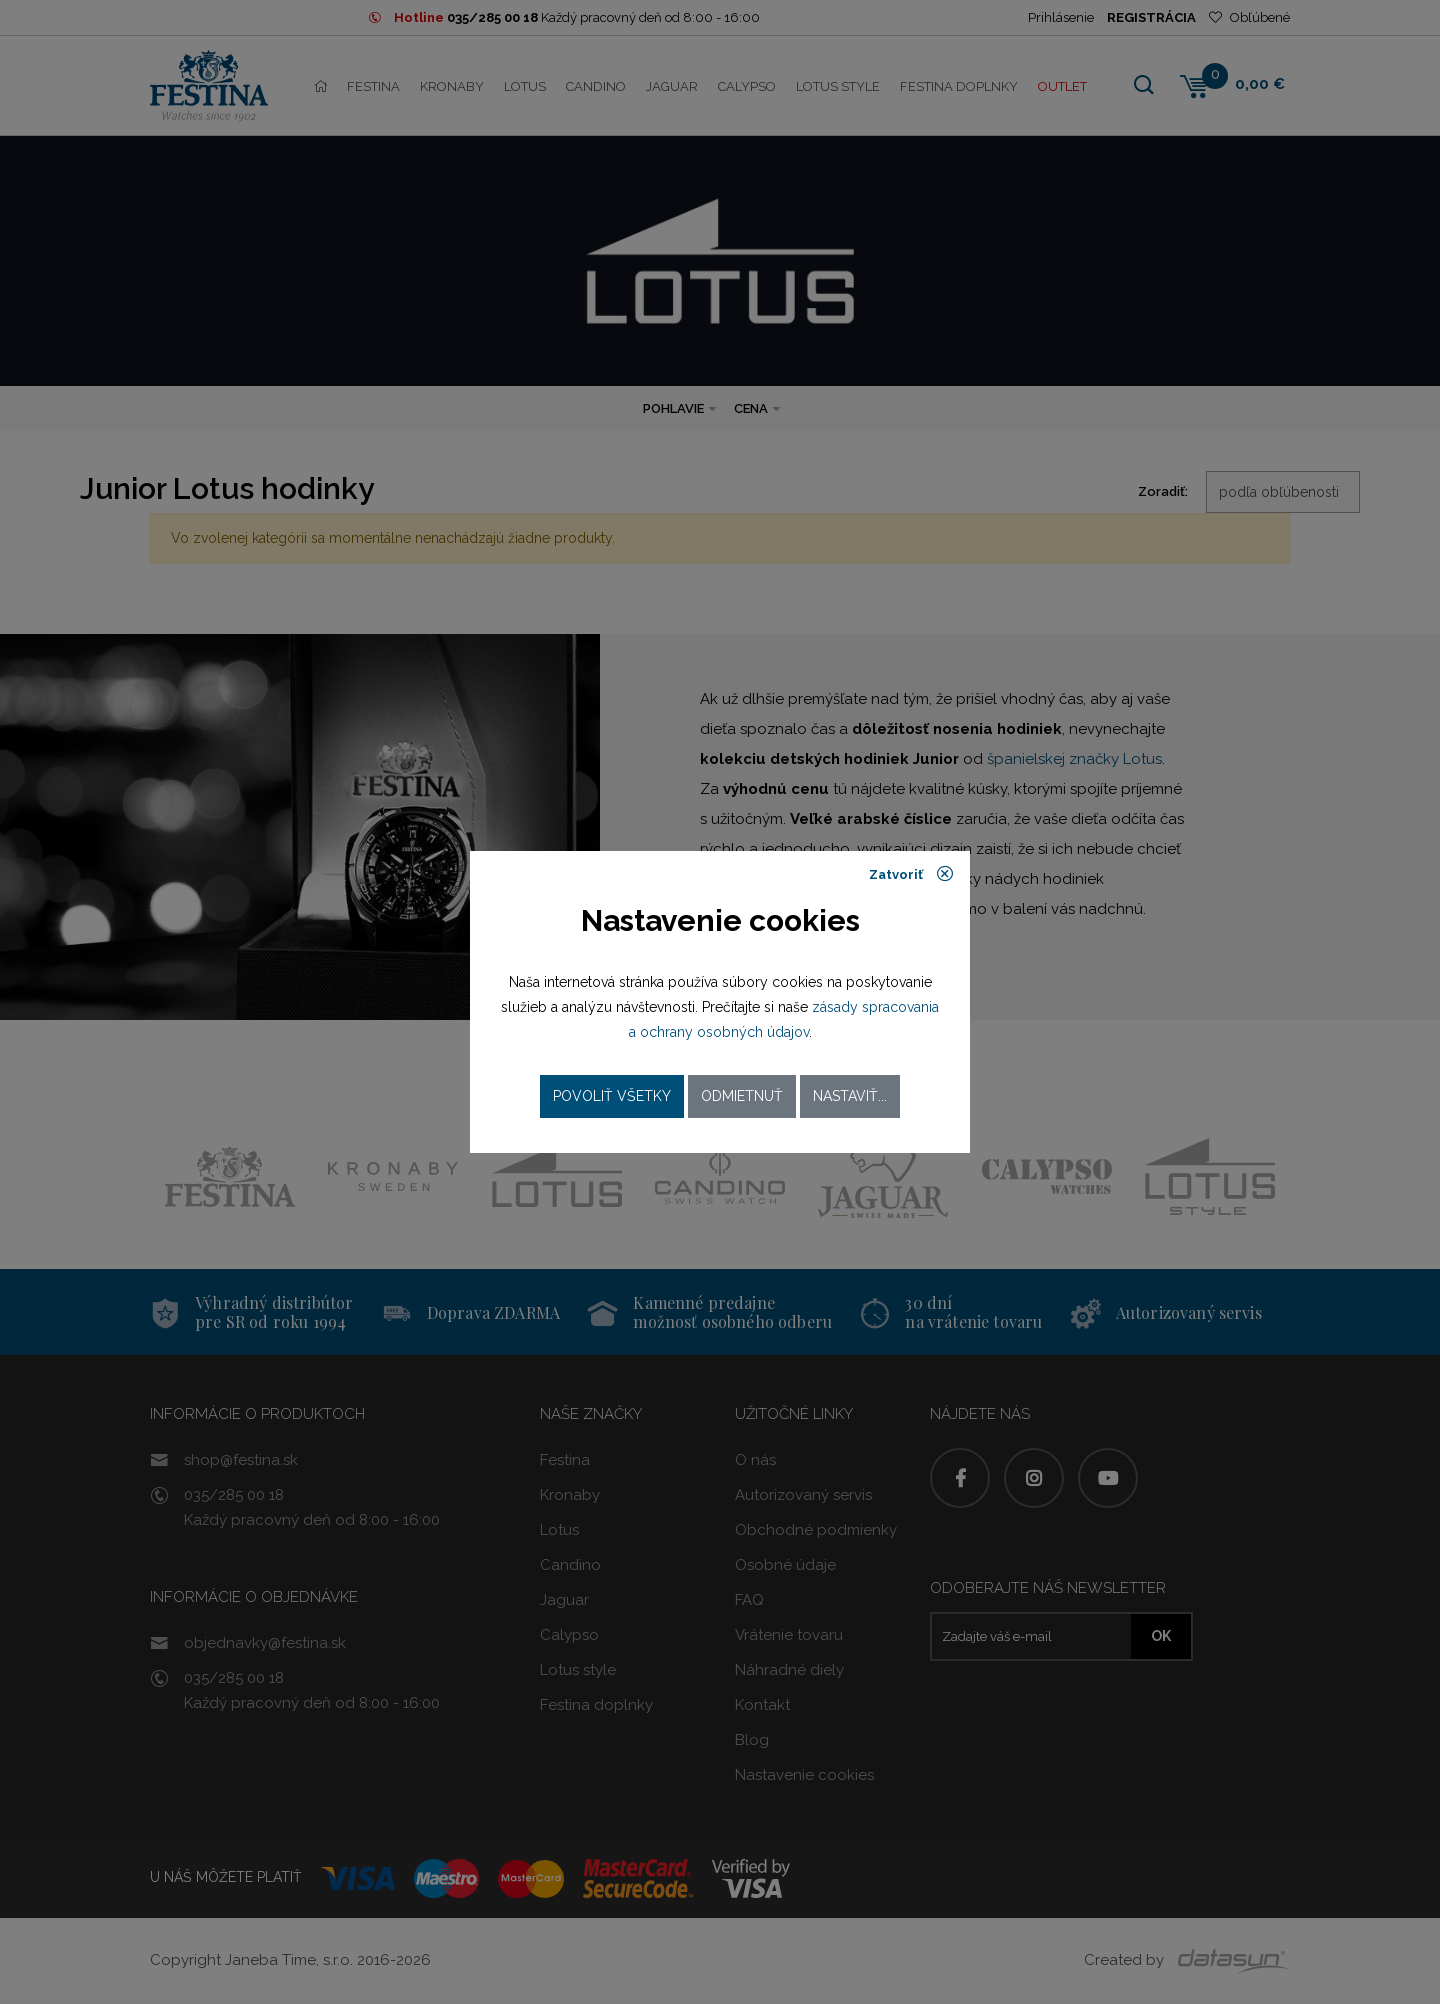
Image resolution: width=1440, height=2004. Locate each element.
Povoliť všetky (612, 1096)
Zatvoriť (911, 874)
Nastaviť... (850, 1096)
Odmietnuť (742, 1096)
